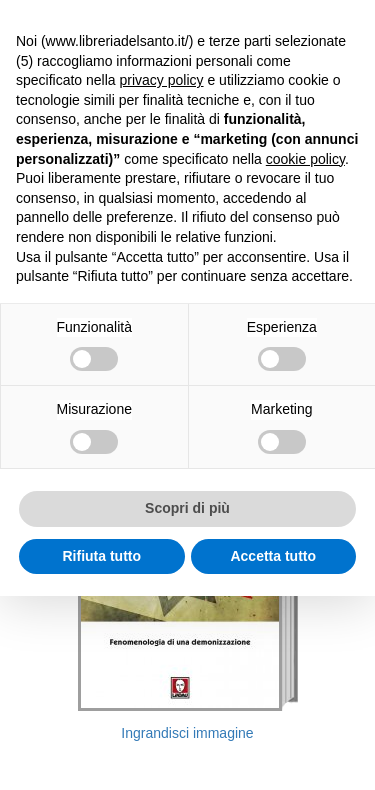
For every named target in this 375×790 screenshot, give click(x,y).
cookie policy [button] (305, 159)
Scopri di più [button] (187, 508)
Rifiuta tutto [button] (101, 556)
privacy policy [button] (162, 80)
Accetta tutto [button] (273, 556)
